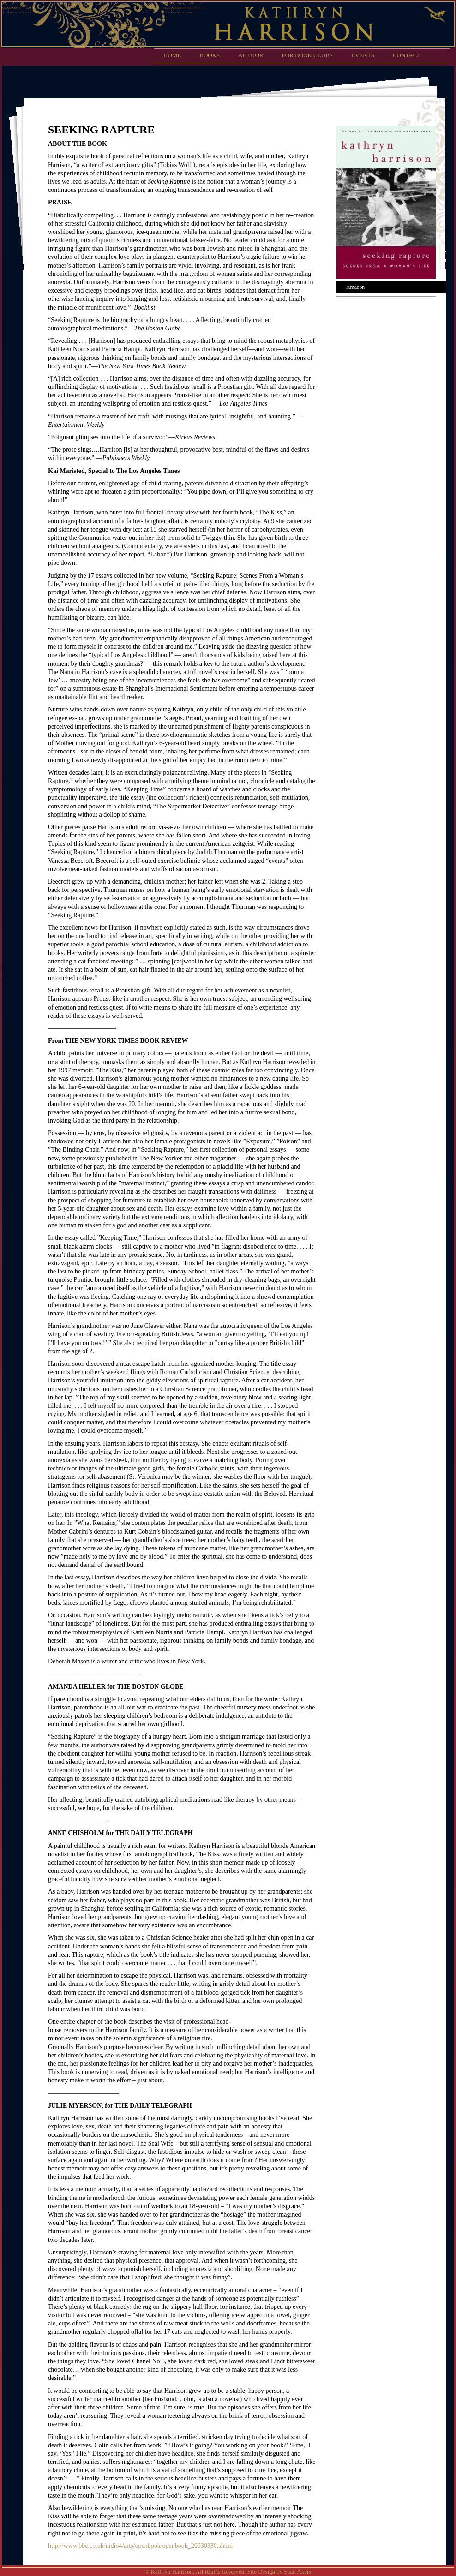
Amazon (355, 287)
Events (362, 55)
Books (209, 55)
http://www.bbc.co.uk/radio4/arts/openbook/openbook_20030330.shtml (140, 2545)
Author (250, 55)
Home (172, 55)
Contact (406, 55)
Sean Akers (298, 2571)
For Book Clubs (307, 55)
